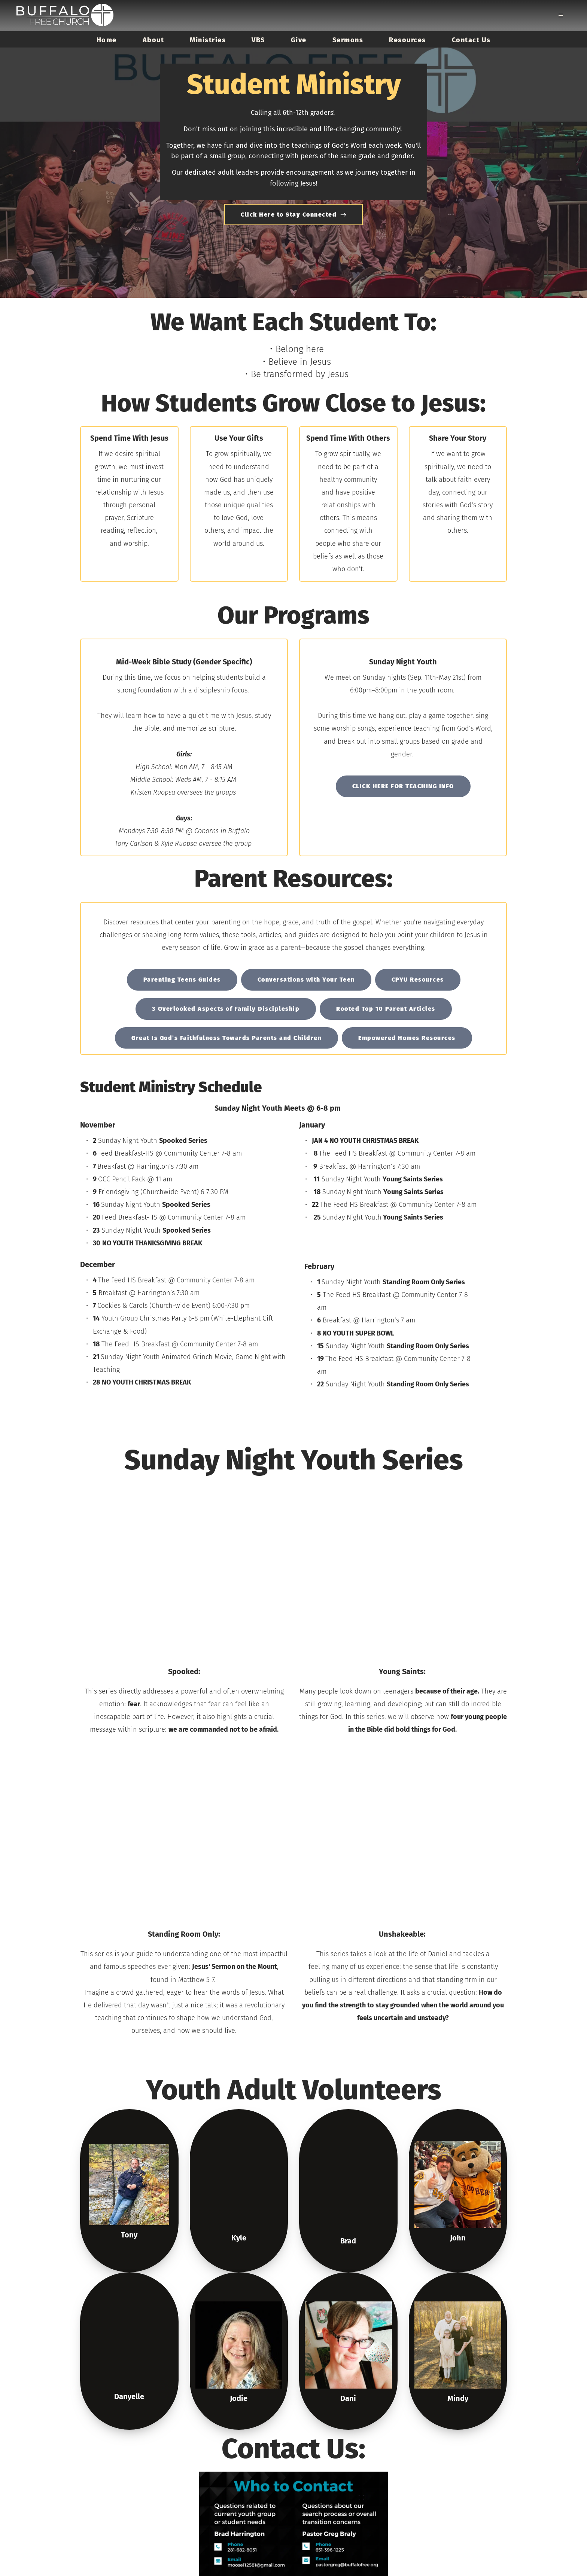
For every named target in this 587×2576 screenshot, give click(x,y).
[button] (561, 15)
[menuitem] (107, 40)
